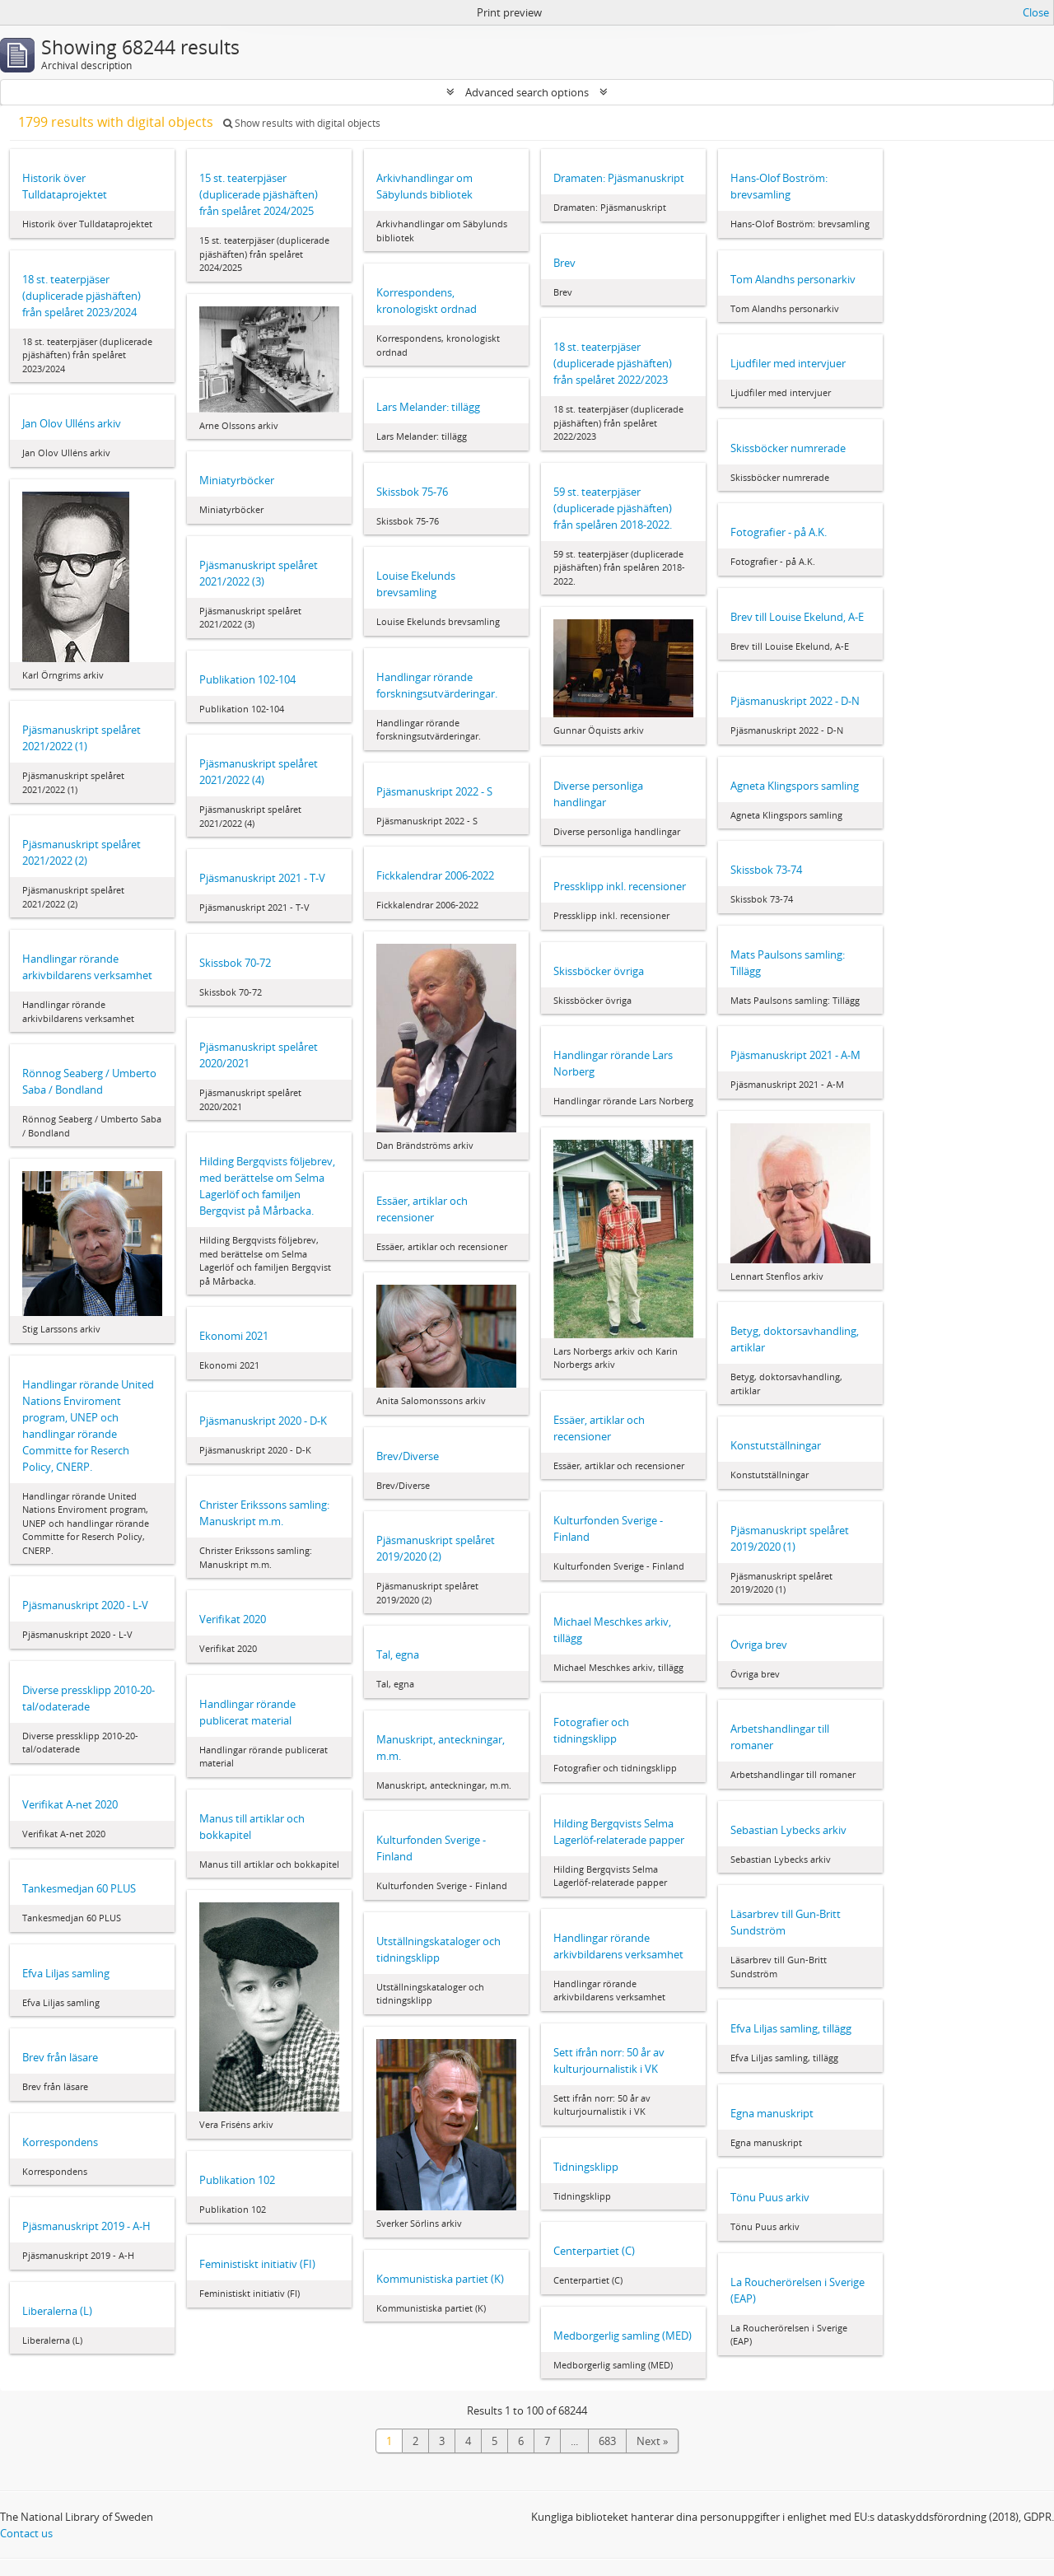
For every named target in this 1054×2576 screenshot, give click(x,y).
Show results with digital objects (301, 123)
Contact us (26, 2533)
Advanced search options (527, 92)
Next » (652, 2441)
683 (607, 2441)
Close (1036, 12)
